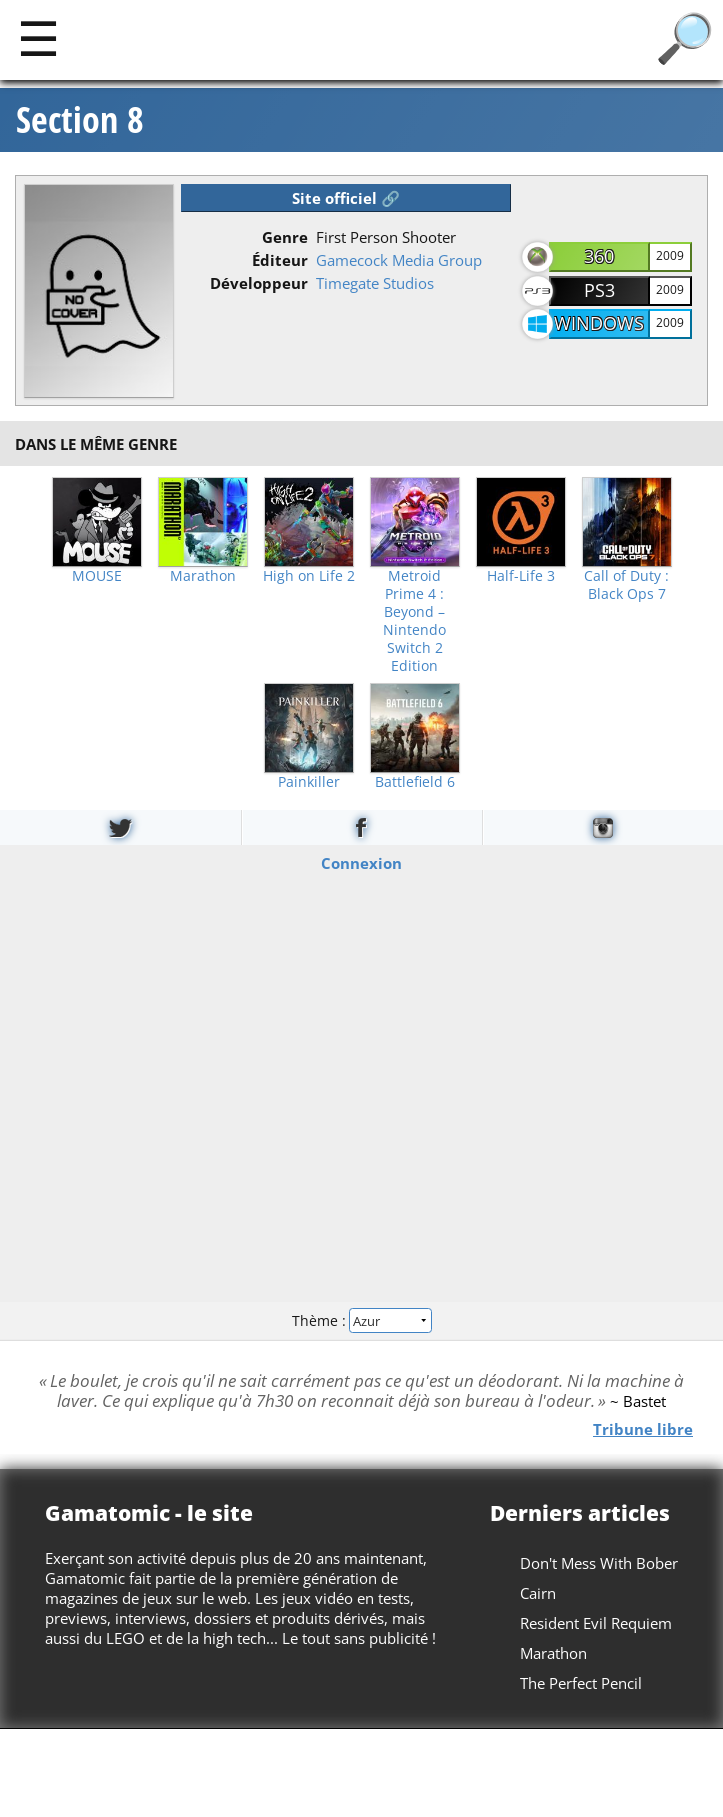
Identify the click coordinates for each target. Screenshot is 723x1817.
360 (599, 256)
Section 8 (80, 120)
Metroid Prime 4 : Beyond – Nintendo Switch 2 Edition (414, 621)
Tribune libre (643, 1428)
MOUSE (97, 576)
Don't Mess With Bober (599, 1563)
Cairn (538, 1593)
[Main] (38, 37)
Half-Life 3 (521, 576)
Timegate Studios (375, 283)
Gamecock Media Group (399, 260)
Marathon (203, 576)
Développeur (259, 283)
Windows (599, 323)
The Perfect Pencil (581, 1683)
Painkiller (309, 782)
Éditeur (280, 260)
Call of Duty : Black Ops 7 (626, 585)
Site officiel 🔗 (346, 198)
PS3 (599, 290)
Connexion (361, 862)
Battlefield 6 (415, 782)
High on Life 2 (309, 576)
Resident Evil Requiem (596, 1623)
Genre (285, 237)
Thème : (361, 1320)
